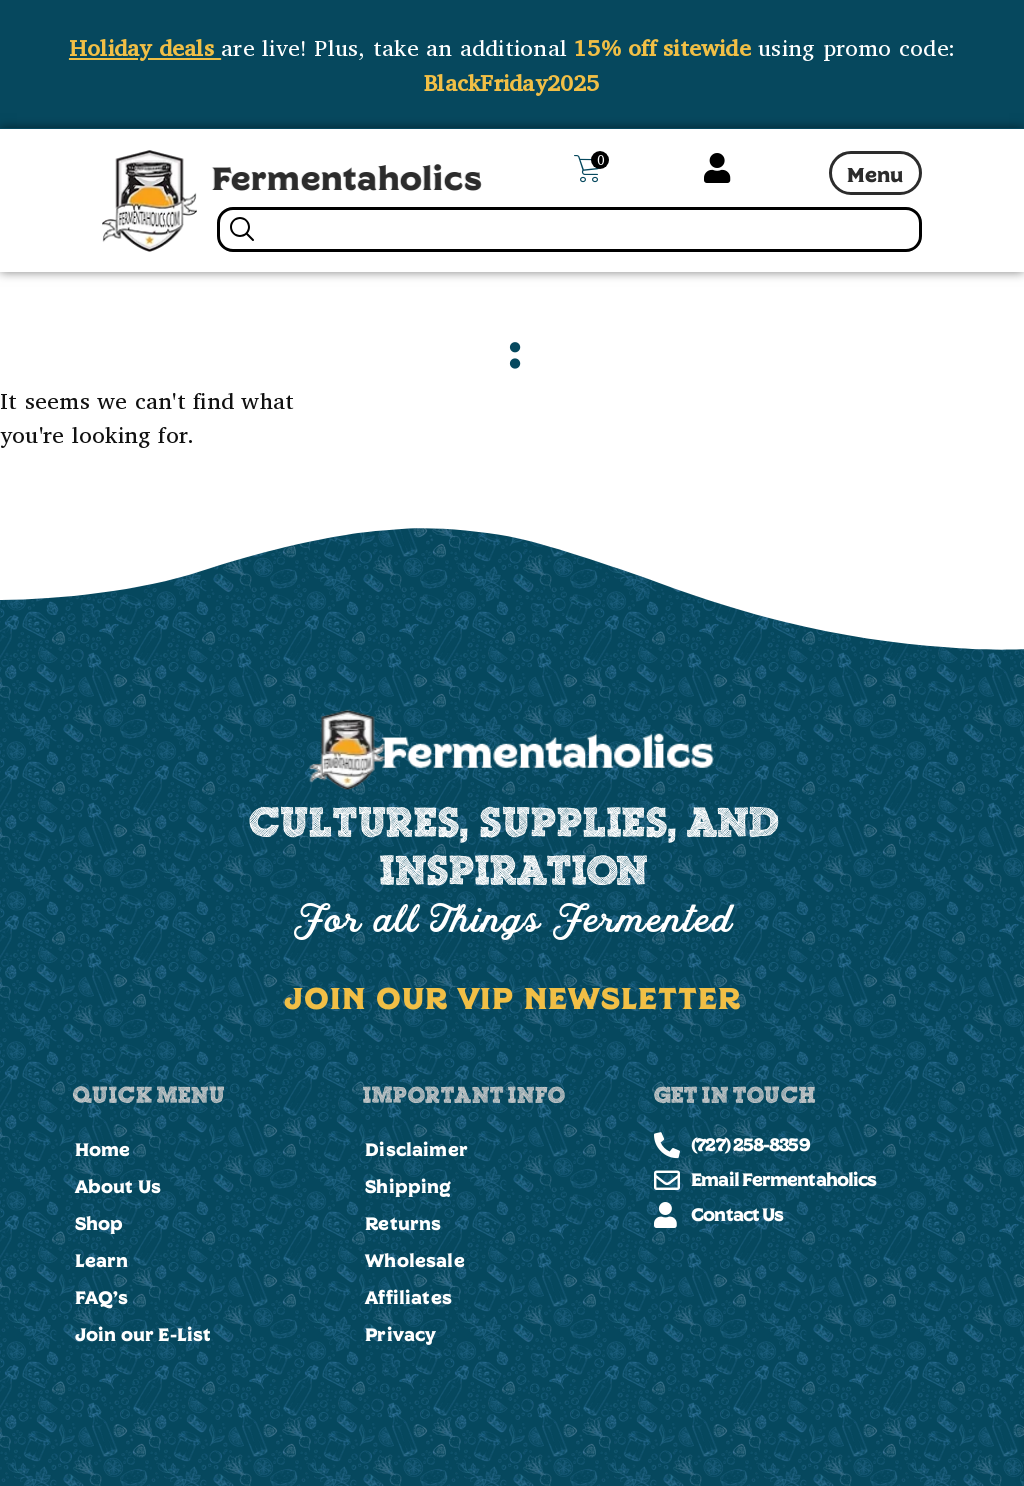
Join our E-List (143, 1334)
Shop (99, 1223)
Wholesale (415, 1260)
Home (103, 1149)
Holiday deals (145, 47)
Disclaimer (416, 1149)
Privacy (400, 1334)
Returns (403, 1223)
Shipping (408, 1186)
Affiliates (408, 1297)
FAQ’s (102, 1297)
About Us (118, 1186)
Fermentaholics (347, 177)
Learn (102, 1260)
